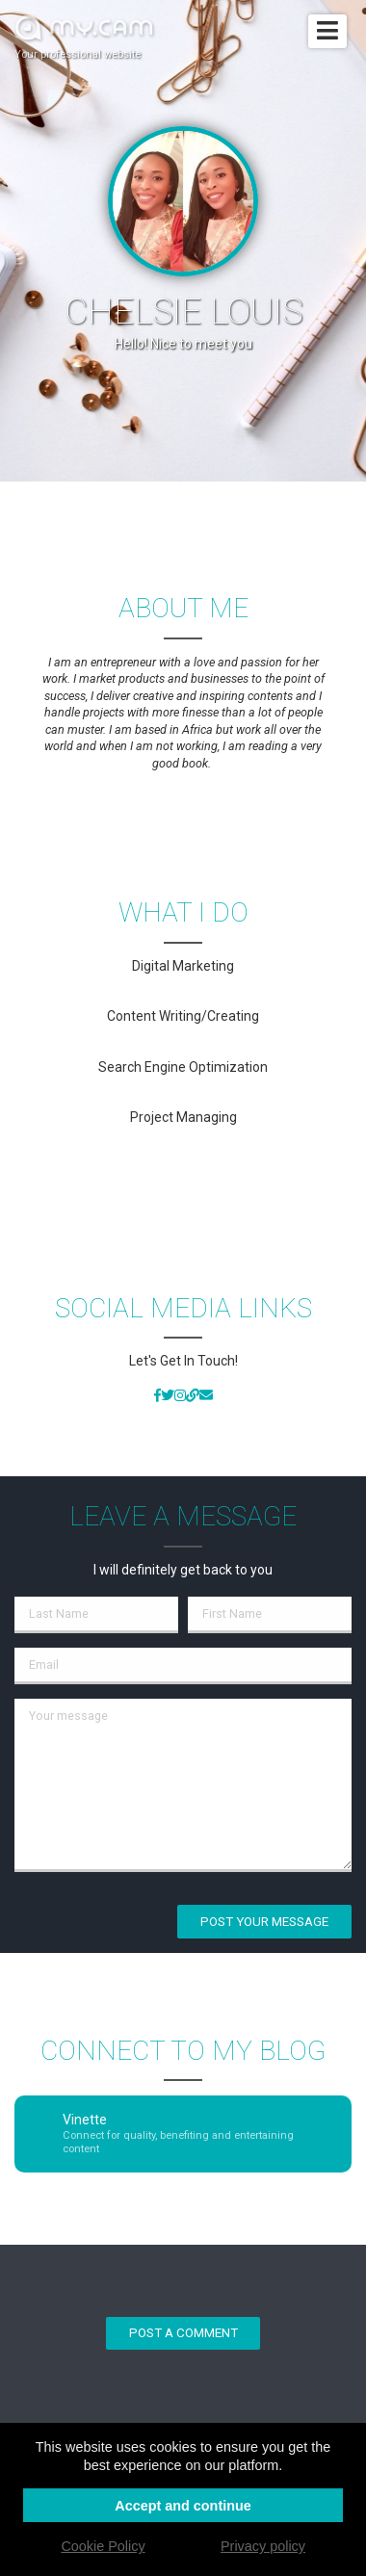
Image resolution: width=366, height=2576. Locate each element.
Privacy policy (263, 2546)
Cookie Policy (102, 2546)
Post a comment (183, 2333)
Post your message (264, 1921)
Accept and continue (183, 2505)
